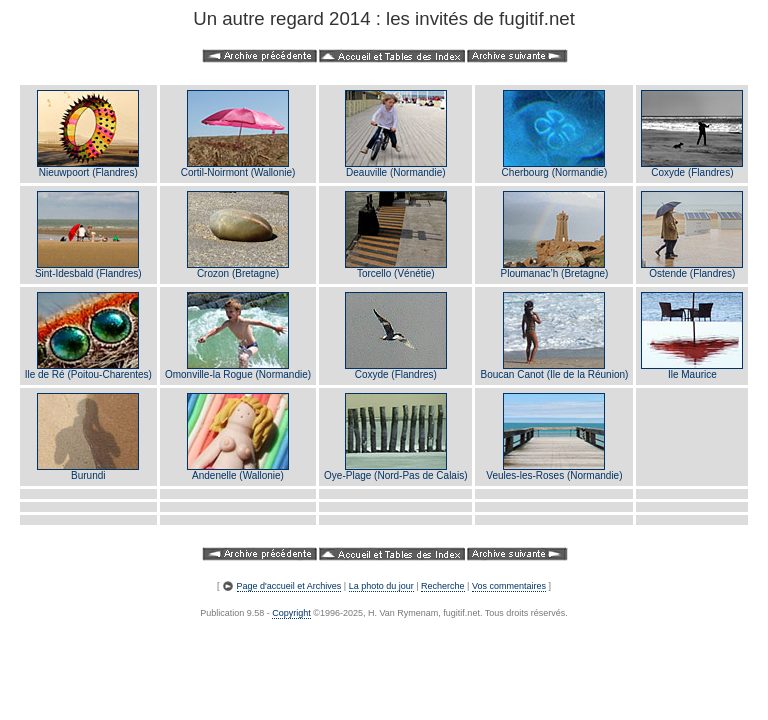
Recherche (443, 586)
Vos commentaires (509, 586)
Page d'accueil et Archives (289, 586)
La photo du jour (381, 586)
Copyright (291, 613)
